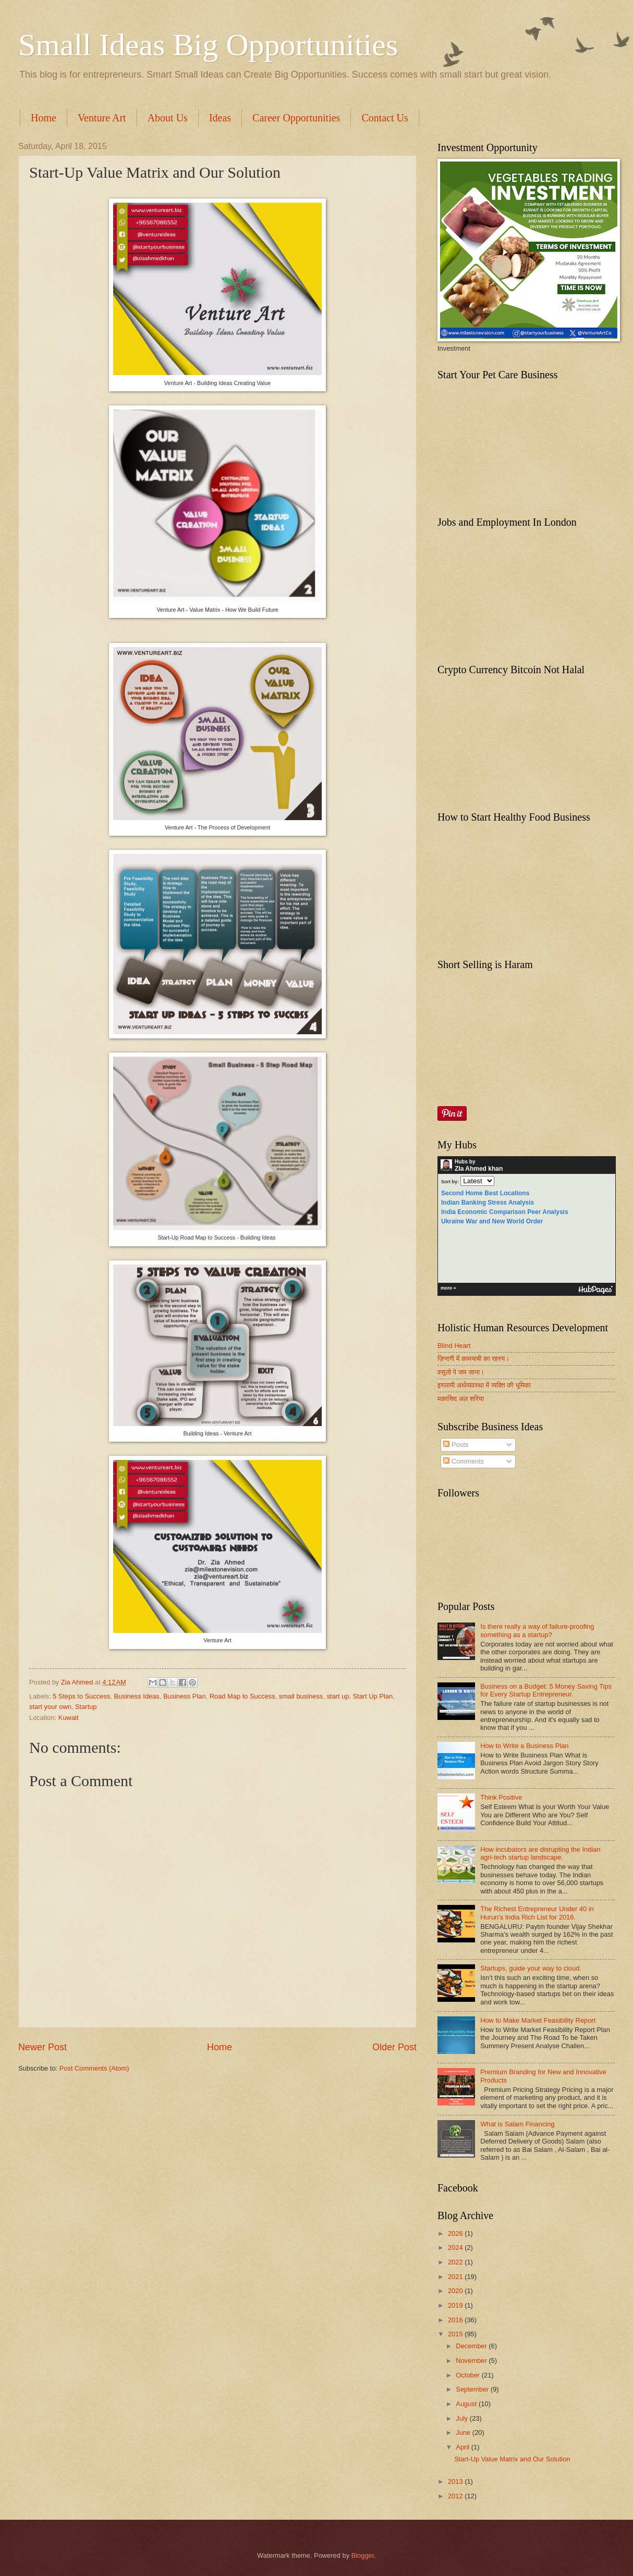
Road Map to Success (242, 1696)
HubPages (595, 1289)
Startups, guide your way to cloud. (530, 1968)
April (463, 2447)
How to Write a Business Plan (524, 1746)
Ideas (220, 117)
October (468, 2375)
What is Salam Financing (517, 2124)
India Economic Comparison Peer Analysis (504, 1212)
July (462, 2418)
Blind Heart (454, 1345)
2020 (456, 2291)
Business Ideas (136, 1696)
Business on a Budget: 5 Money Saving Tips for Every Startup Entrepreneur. (546, 1690)
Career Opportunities (296, 117)
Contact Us (384, 117)
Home (43, 117)
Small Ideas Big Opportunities (208, 45)
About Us (168, 117)
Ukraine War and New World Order (492, 1221)
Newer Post (42, 2047)
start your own (50, 1707)
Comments (463, 1461)
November (472, 2360)
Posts (455, 1444)
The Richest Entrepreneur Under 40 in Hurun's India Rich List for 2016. (537, 1913)
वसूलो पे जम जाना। (460, 1372)
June (464, 2432)
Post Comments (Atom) (94, 2068)
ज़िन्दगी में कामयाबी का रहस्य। (473, 1359)
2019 (456, 2305)
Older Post (394, 2047)
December (472, 2346)
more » (448, 1288)
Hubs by (472, 1165)
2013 (456, 2481)
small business (301, 1696)
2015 (456, 2334)
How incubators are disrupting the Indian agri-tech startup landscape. (540, 1853)
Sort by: (450, 1181)
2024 (456, 2247)
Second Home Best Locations (485, 1193)
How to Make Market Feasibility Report (537, 2020)
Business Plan (184, 1696)
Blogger (362, 2555)
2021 (456, 2277)
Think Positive (501, 1797)
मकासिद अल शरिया (460, 1399)
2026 (456, 2233)
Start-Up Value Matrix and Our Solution (512, 2459)
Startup (86, 1707)
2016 (456, 2320)
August (467, 2404)
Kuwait (68, 1718)
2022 (456, 2262)
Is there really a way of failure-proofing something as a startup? (537, 1630)
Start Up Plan (373, 1696)
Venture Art (102, 117)
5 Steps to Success (81, 1696)
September (473, 2389)
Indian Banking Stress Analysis (487, 1202)
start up (337, 1696)
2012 (456, 2496)
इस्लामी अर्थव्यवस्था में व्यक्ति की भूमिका (484, 1385)
